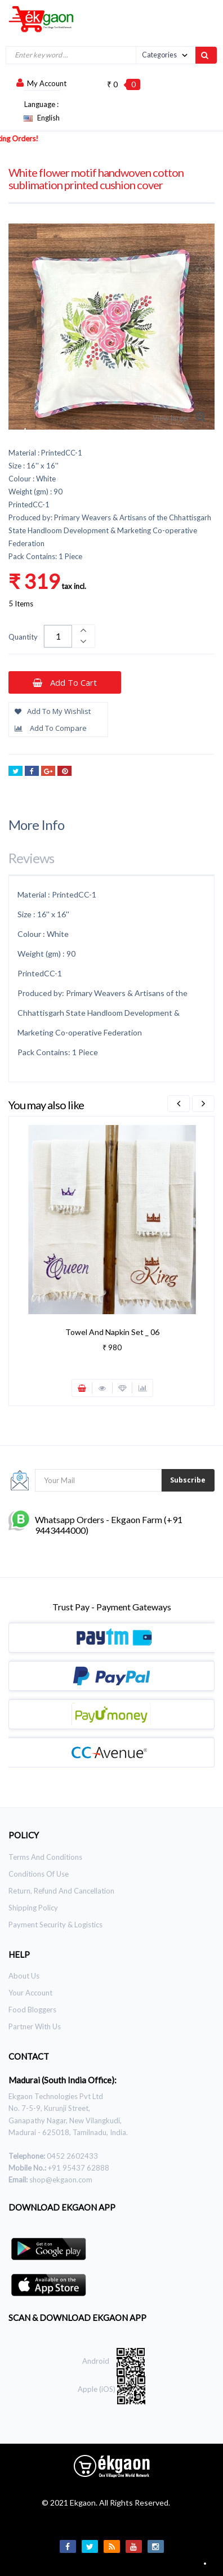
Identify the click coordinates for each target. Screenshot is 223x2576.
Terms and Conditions (45, 1856)
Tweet (15, 772)
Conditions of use (38, 1873)
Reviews (31, 858)
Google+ (48, 772)
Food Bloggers (32, 2009)
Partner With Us (34, 2026)
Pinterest (64, 772)
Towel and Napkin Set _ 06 (112, 1332)
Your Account (30, 1992)
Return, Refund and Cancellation (61, 1890)
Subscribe (188, 1480)
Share (32, 772)
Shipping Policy (33, 1907)
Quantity (23, 636)
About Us (23, 1975)
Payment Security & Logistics (55, 1924)
